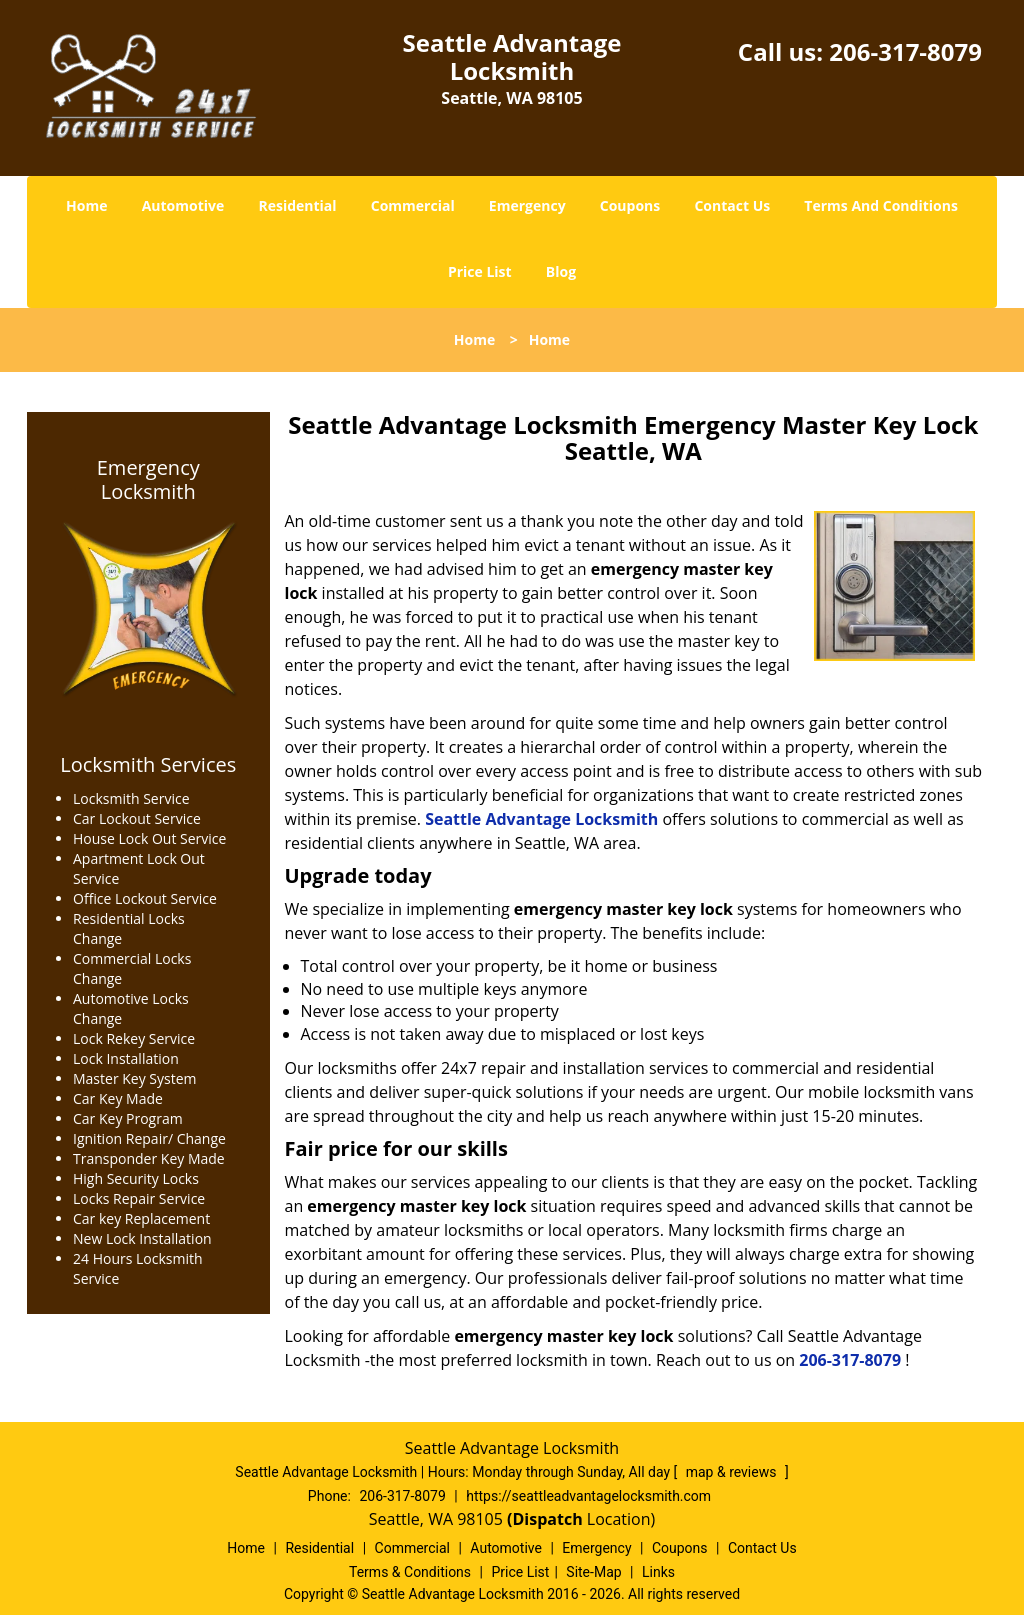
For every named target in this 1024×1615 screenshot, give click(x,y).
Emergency (527, 205)
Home (86, 205)
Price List (480, 271)
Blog (561, 271)
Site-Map (593, 1572)
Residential (297, 205)
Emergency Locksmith (148, 480)
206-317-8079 (905, 51)
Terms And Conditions (881, 205)
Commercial (413, 205)
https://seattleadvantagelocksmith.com (588, 1496)
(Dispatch (547, 1519)
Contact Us (732, 205)
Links (658, 1572)
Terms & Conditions (410, 1572)
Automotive (183, 205)
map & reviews (733, 1472)
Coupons (630, 205)
